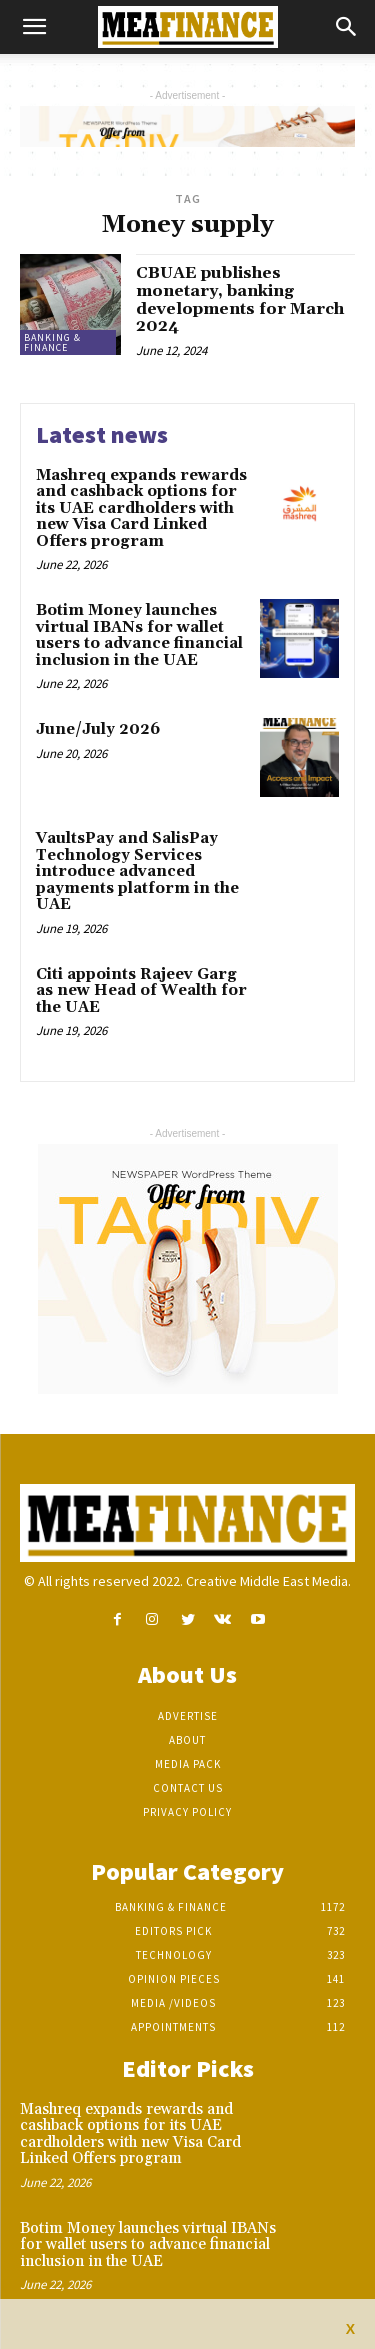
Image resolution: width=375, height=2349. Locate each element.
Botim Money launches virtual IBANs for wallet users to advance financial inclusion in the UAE (139, 635)
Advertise (188, 1716)
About (187, 1740)
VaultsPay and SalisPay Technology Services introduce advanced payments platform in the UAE (137, 871)
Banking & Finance (52, 342)
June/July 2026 (98, 729)
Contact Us (188, 1788)
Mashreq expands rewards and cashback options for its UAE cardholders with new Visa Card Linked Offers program (141, 508)
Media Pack (188, 1764)
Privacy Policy (187, 1812)
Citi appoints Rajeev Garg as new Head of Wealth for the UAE (141, 991)
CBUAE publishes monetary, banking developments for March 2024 (240, 299)
